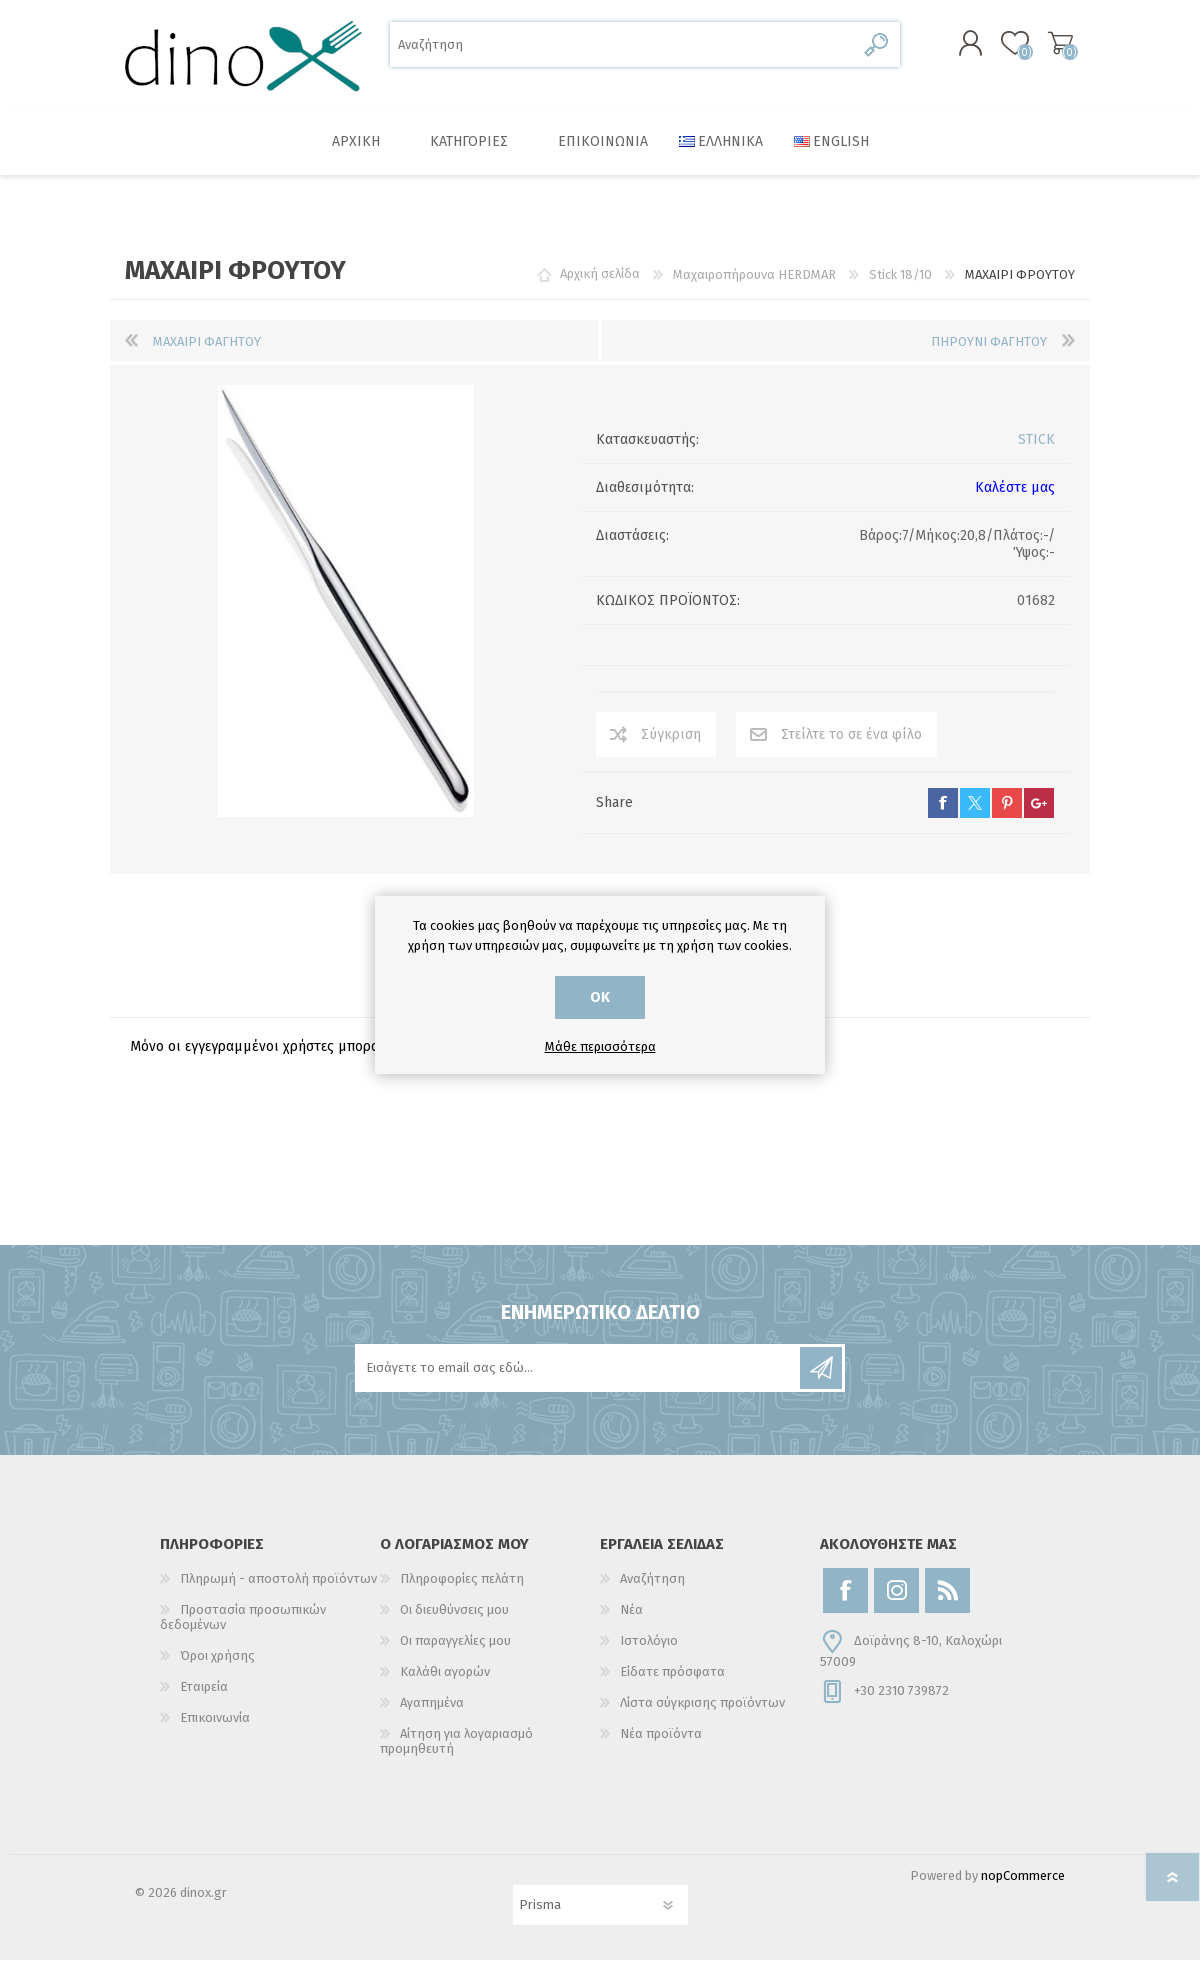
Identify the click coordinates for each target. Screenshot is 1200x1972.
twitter (975, 815)
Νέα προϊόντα (661, 1745)
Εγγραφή (821, 1380)
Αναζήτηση (877, 50)
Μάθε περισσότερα (600, 1046)
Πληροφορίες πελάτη (462, 1590)
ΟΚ (600, 997)
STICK (1036, 451)
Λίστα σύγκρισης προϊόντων (702, 1714)
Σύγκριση (671, 746)
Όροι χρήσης (217, 1667)
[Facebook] (845, 1602)
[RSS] (947, 1602)
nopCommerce (1023, 1887)
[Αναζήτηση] (622, 50)
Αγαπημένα (432, 1714)
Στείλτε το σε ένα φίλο (851, 746)
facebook (943, 815)
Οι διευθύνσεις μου (454, 1621)
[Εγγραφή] (579, 1380)
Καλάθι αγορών (1042, 49)
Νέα (631, 1621)
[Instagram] (896, 1602)
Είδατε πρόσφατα (672, 1683)
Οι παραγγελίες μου (455, 1652)
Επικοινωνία (215, 1729)
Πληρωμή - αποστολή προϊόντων (278, 1590)
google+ (1039, 815)
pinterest (1007, 815)
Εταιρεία (204, 1698)
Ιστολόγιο (649, 1652)
